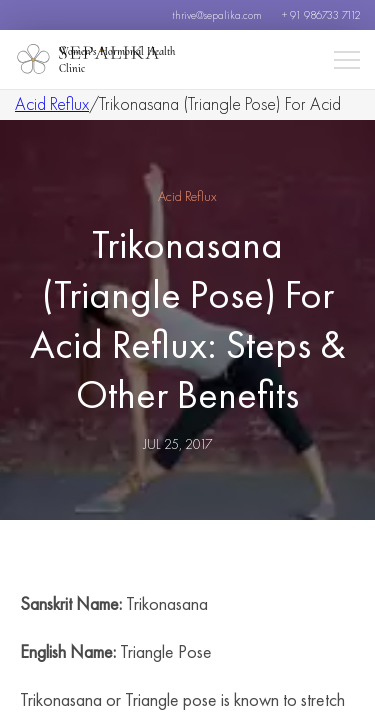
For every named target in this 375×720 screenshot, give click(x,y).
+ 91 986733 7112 (321, 15)
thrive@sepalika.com (217, 15)
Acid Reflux (52, 103)
